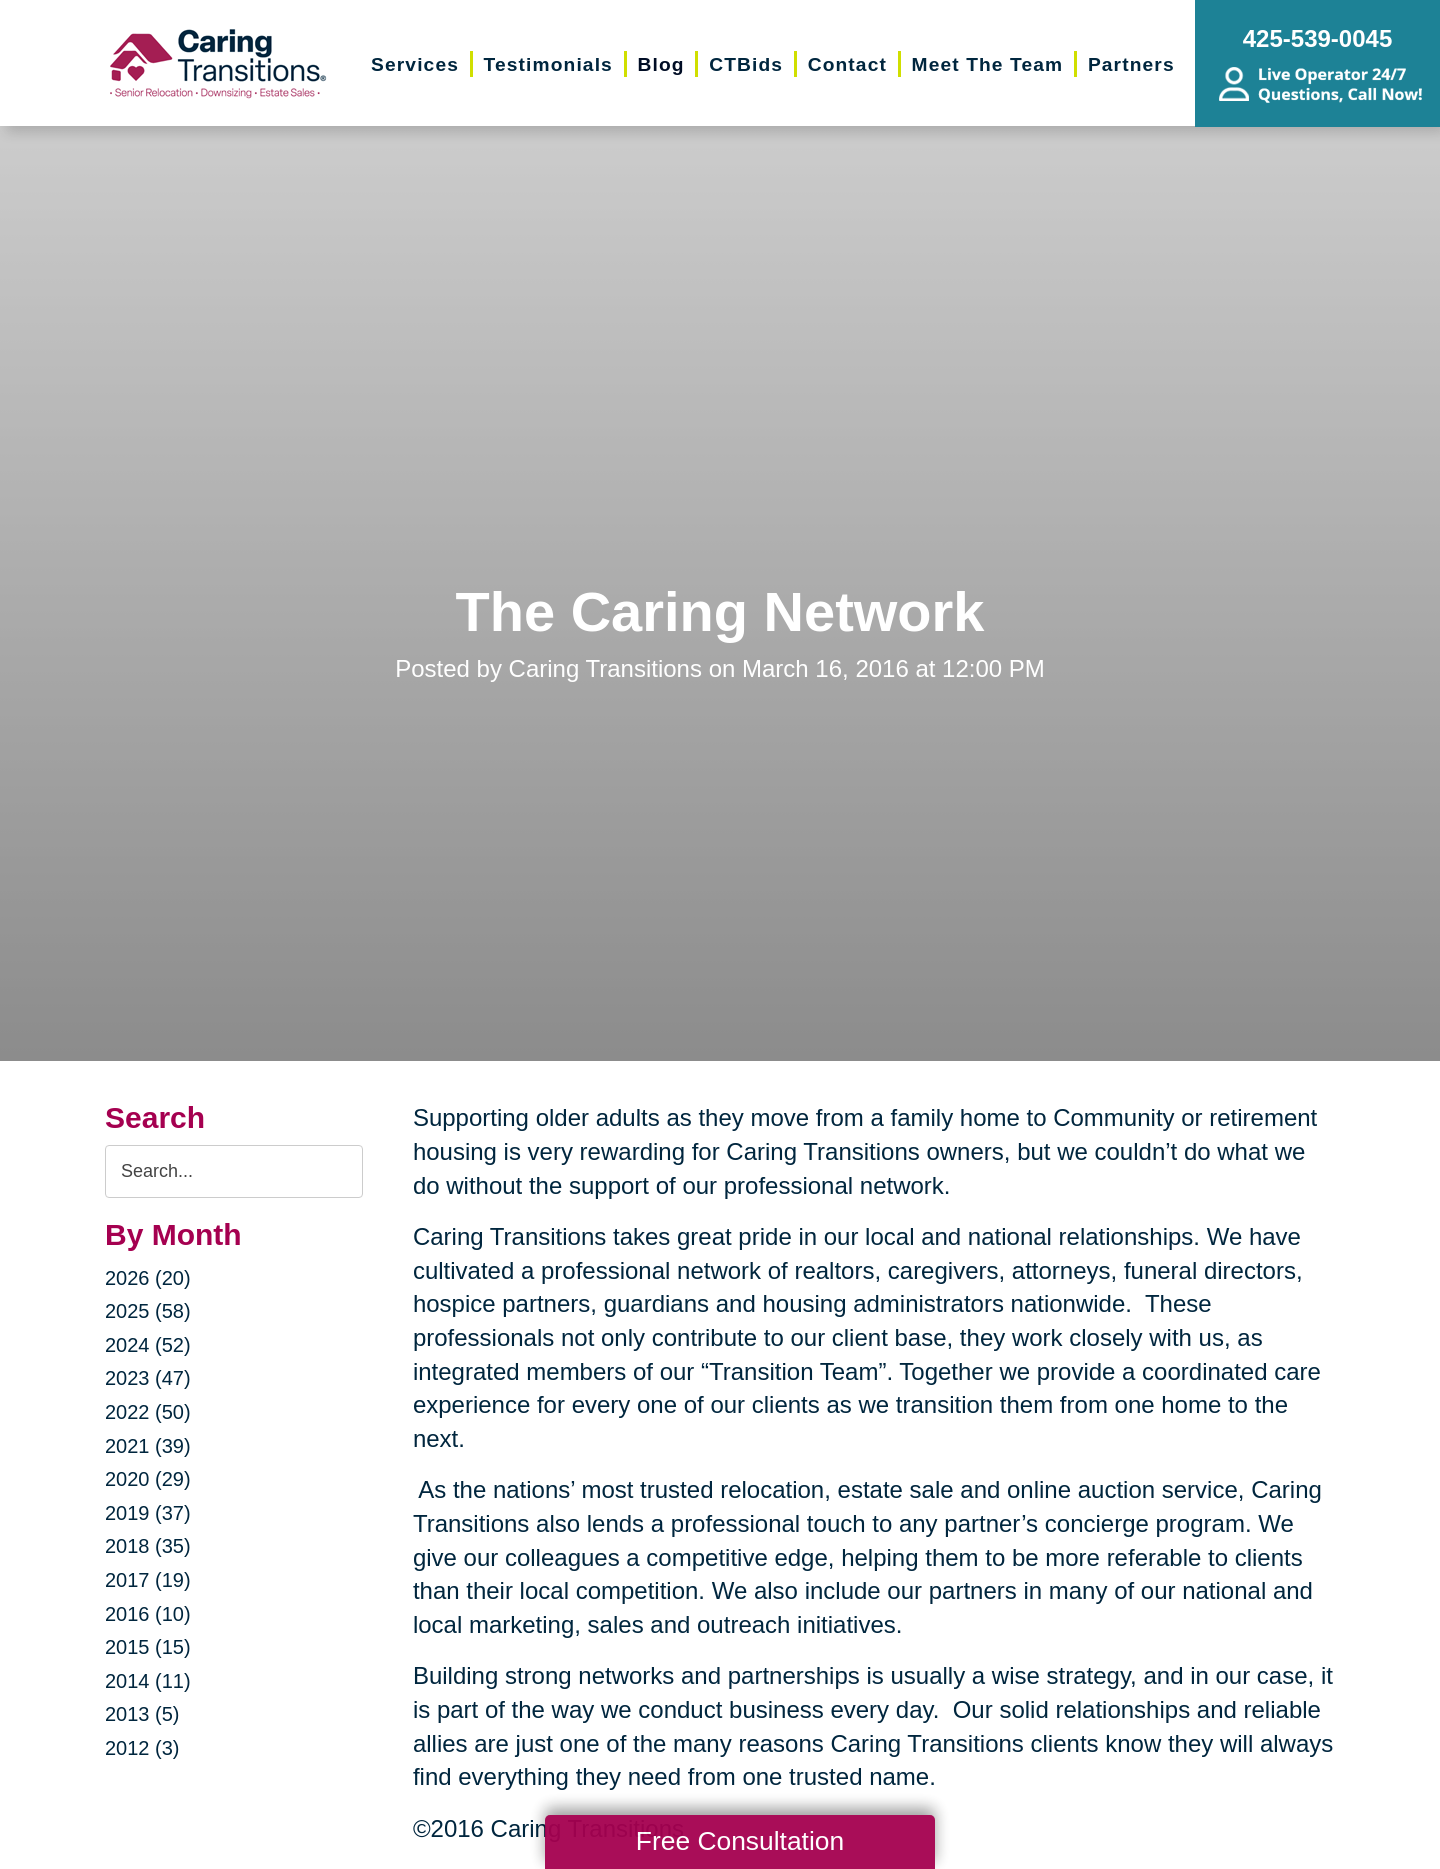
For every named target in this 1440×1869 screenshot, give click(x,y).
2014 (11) (148, 1681)
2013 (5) (142, 1714)
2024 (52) (148, 1345)
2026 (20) (148, 1278)
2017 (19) (148, 1580)
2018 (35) (148, 1546)
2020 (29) (148, 1479)
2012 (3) (142, 1748)
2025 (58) (148, 1311)
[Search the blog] (234, 1171)
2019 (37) (148, 1513)
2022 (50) (148, 1412)
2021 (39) (148, 1446)
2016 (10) (148, 1614)
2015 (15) (148, 1647)
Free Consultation (740, 1841)
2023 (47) (148, 1378)
